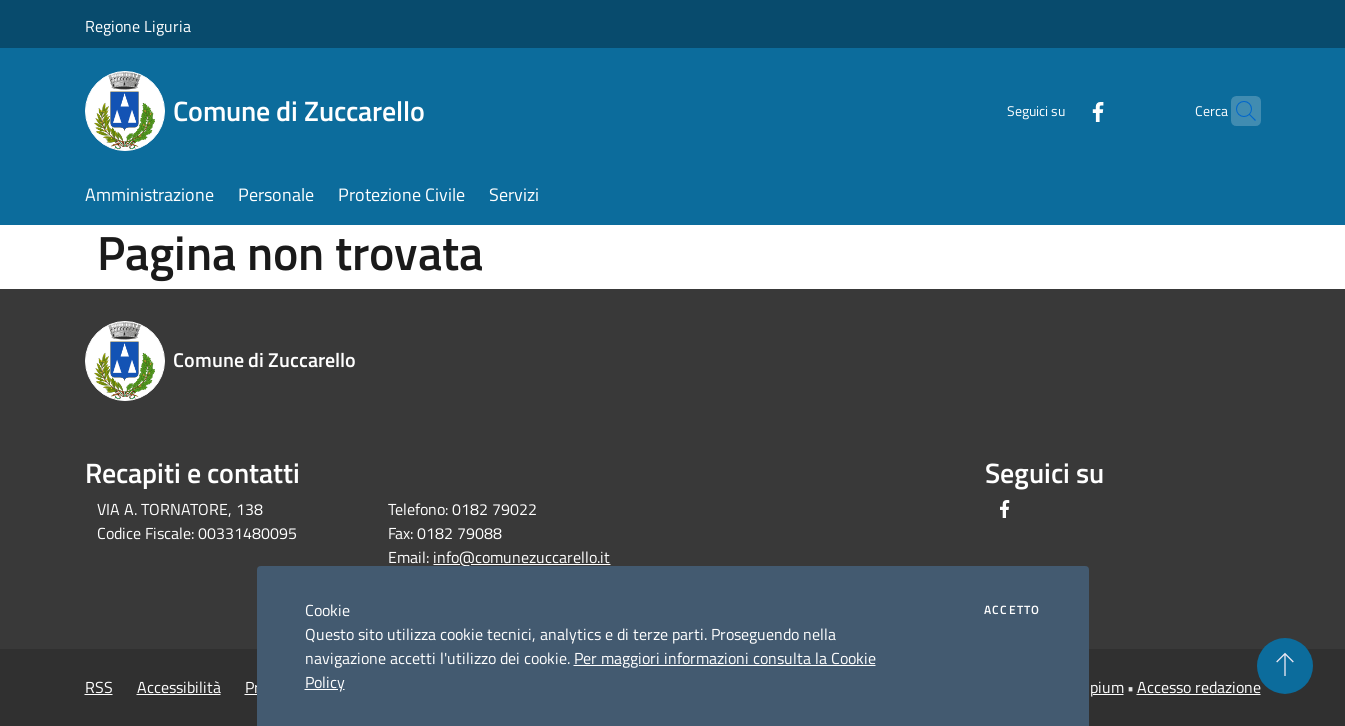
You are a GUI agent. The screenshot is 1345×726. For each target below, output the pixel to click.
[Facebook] (1059, 110)
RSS (99, 687)
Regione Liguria (138, 26)
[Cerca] (1237, 111)
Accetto (1012, 610)
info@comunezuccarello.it (521, 557)
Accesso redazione (1199, 687)
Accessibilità (179, 687)
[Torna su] (1285, 666)
